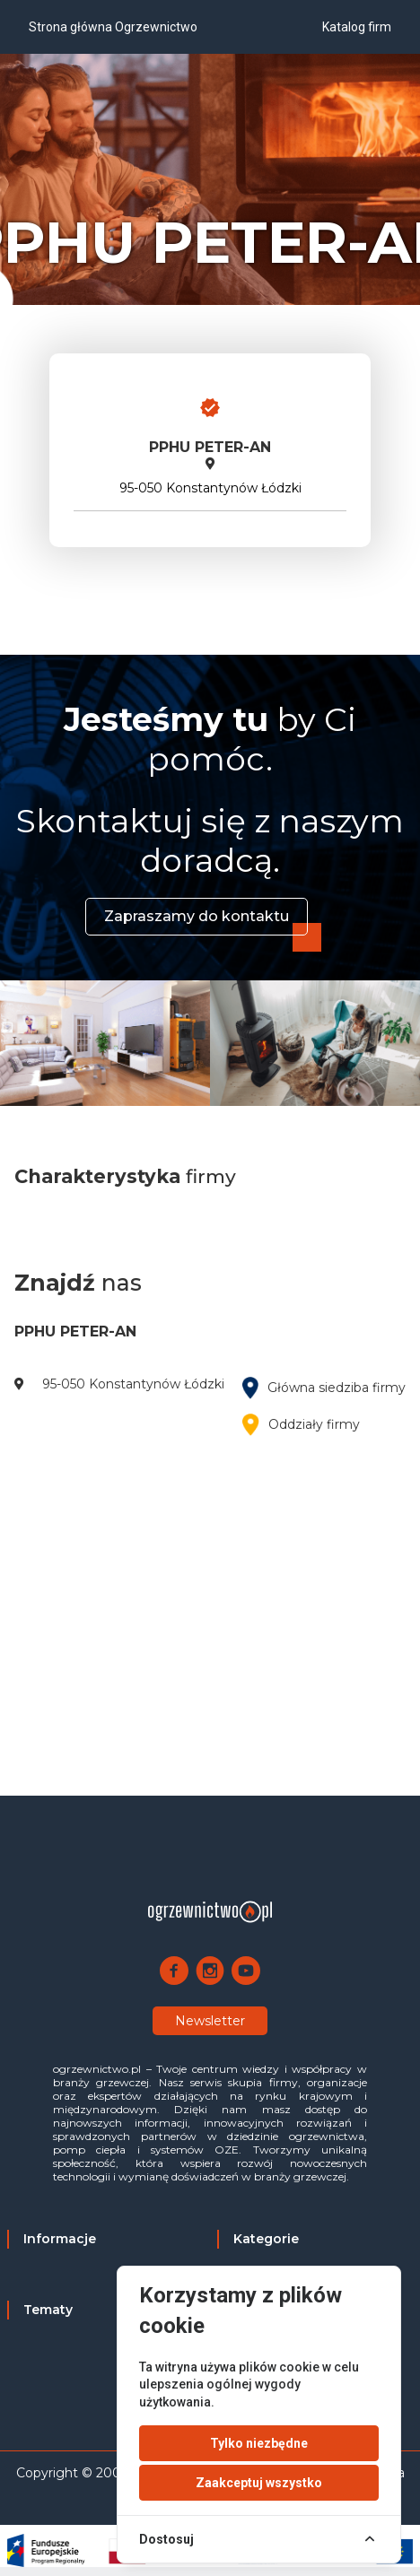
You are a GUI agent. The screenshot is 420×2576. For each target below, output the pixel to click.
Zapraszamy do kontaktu (196, 916)
